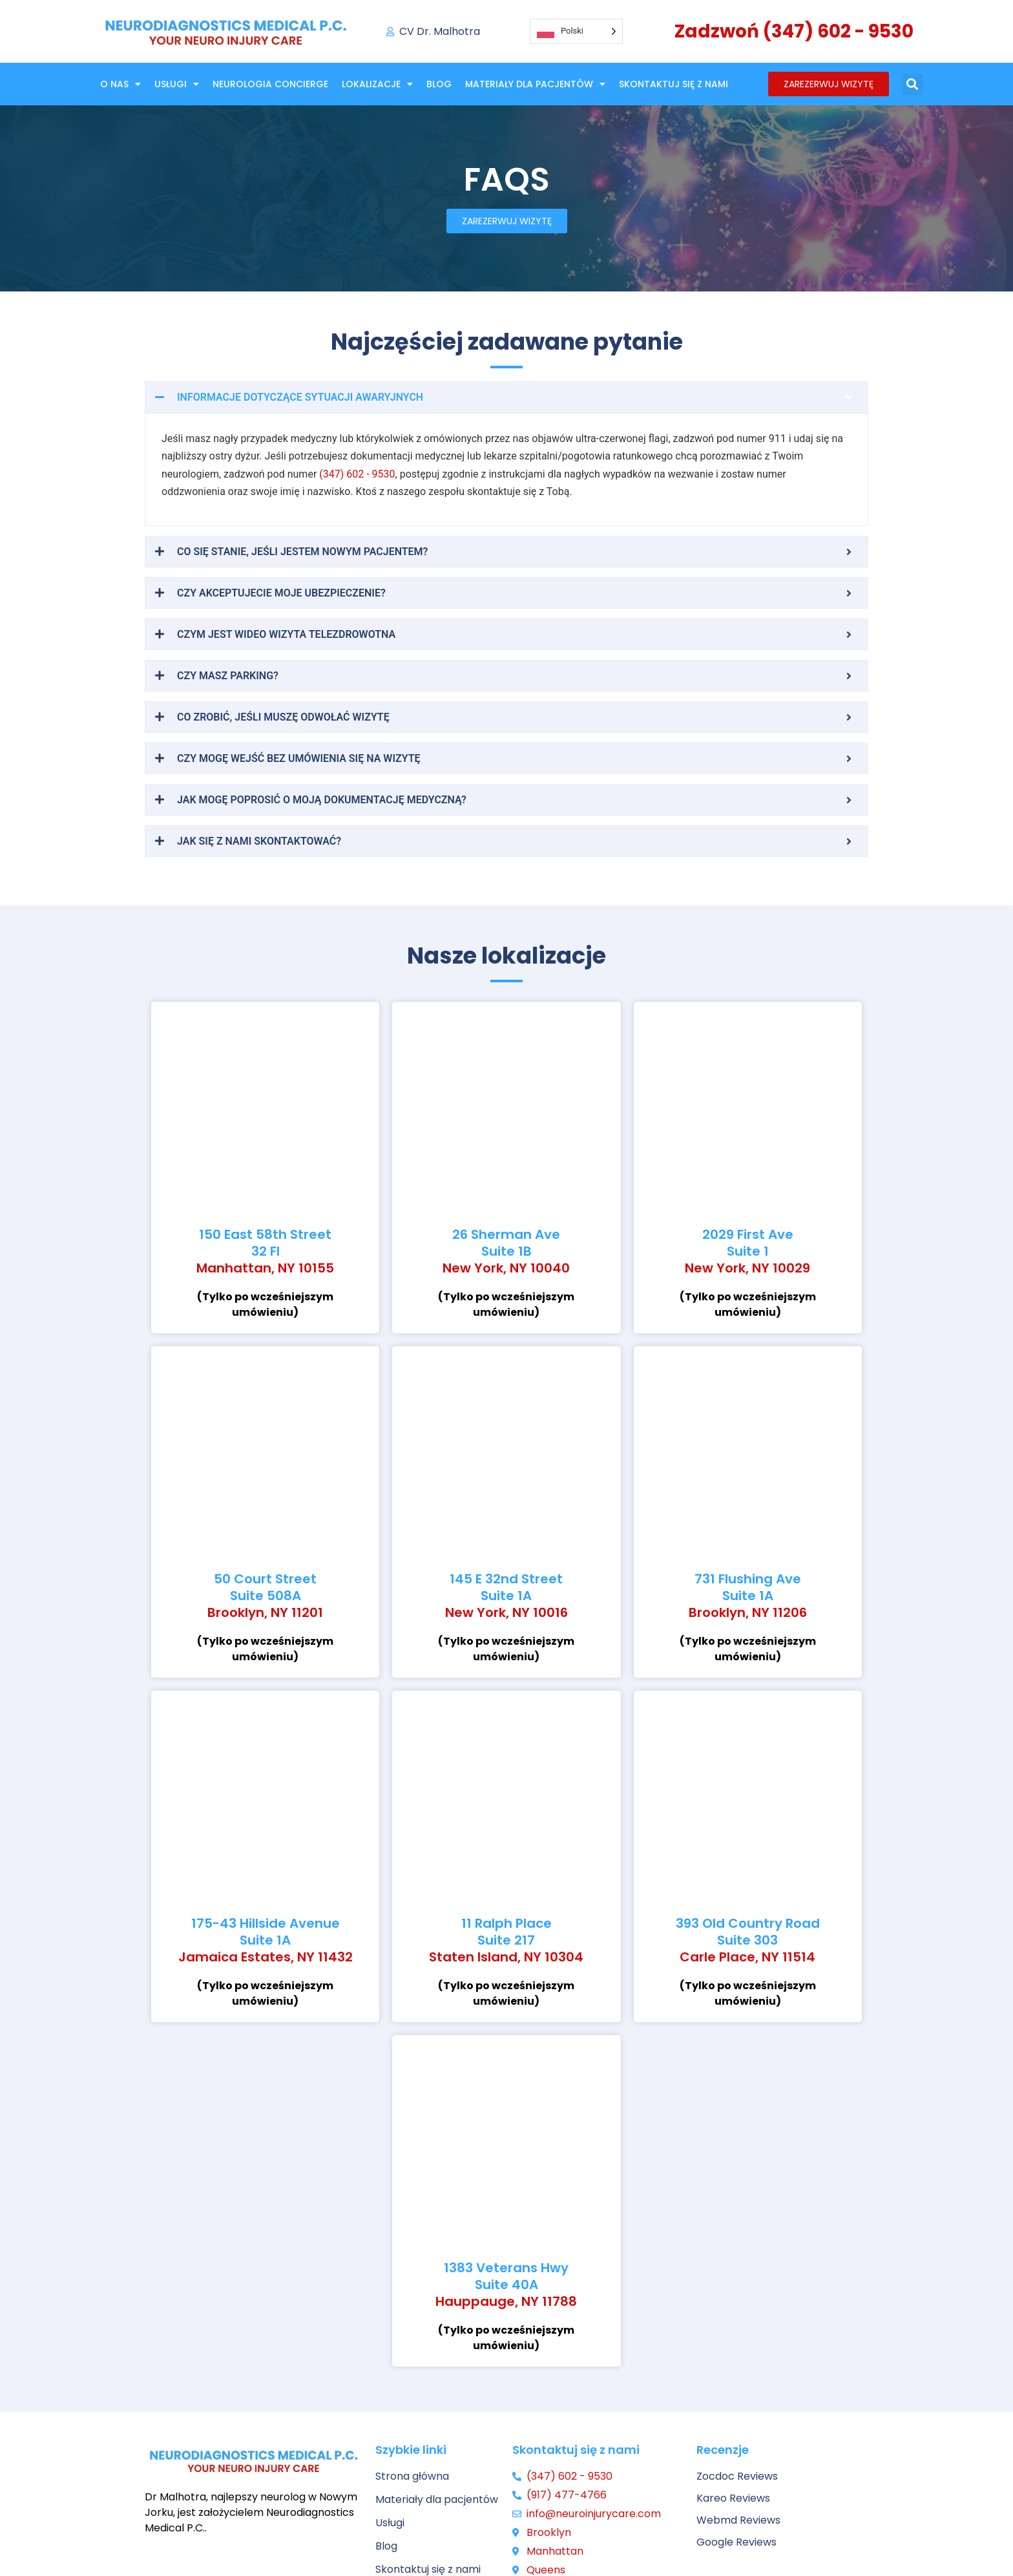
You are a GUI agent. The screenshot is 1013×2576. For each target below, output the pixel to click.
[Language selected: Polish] (576, 31)
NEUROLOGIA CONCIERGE (270, 84)
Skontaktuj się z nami (673, 84)
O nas (120, 84)
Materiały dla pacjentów (535, 84)
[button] (912, 84)
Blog (439, 84)
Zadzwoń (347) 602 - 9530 (794, 31)
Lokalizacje (377, 84)
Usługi (176, 84)
